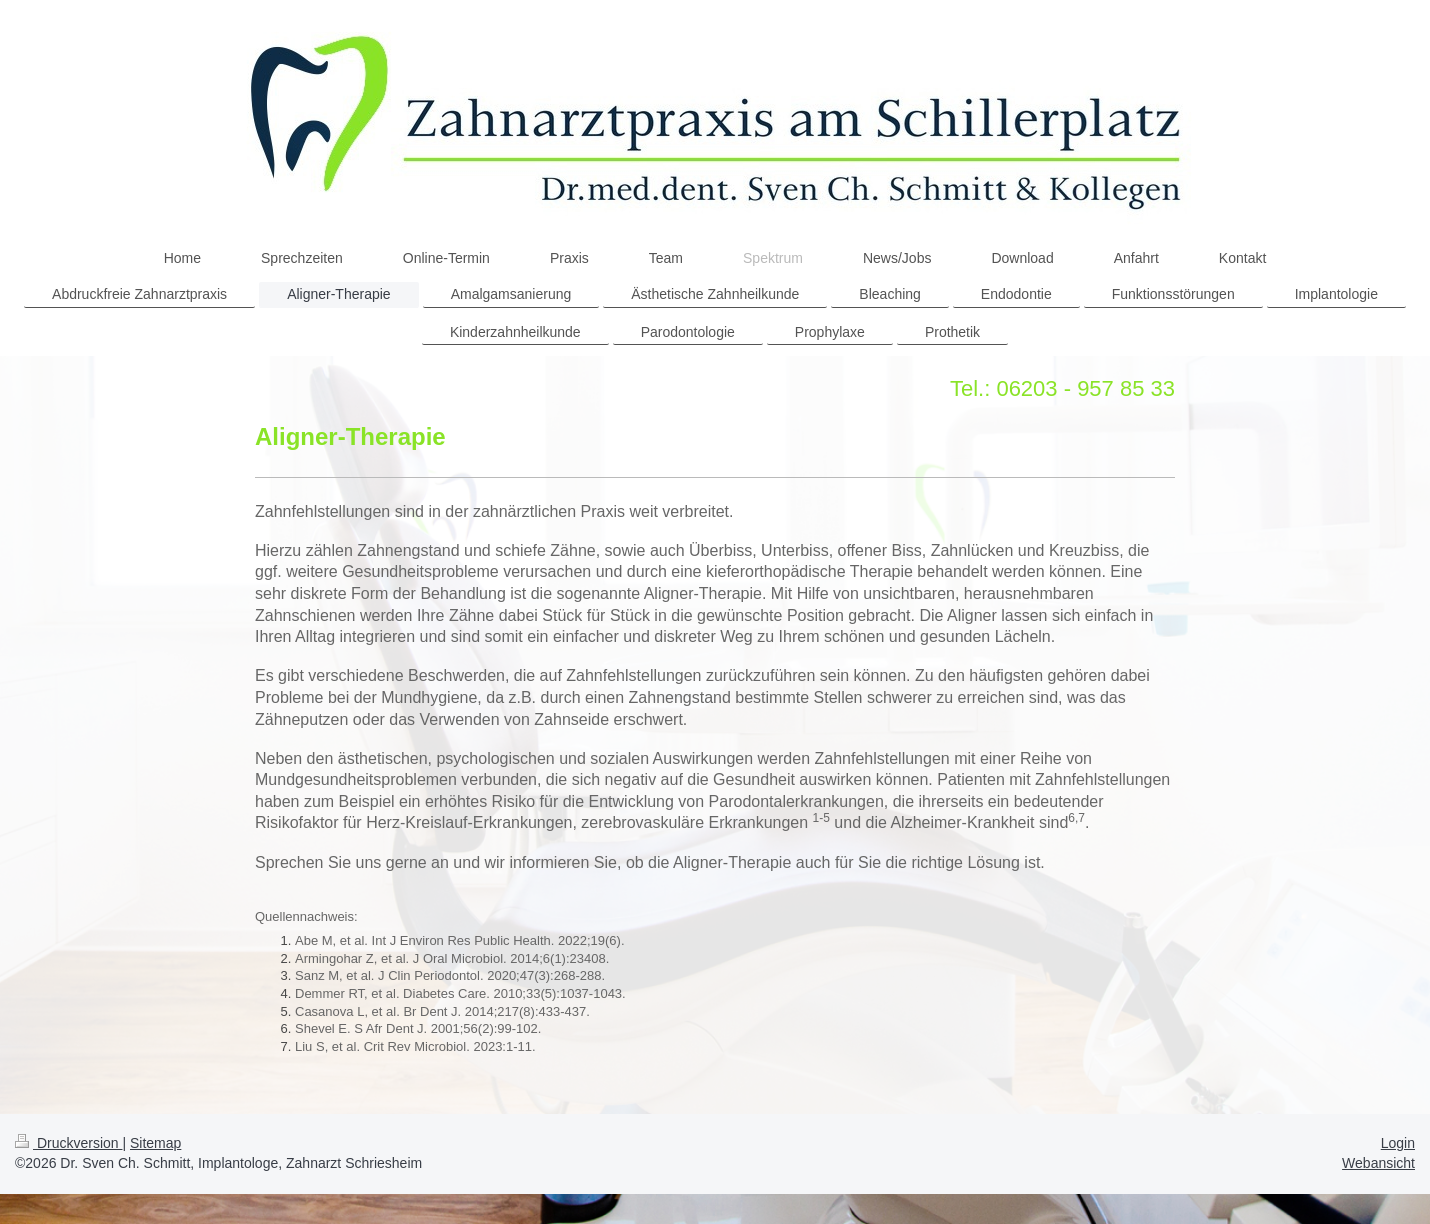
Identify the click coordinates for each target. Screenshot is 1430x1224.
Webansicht (1378, 1163)
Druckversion (68, 1143)
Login (1398, 1143)
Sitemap (155, 1143)
